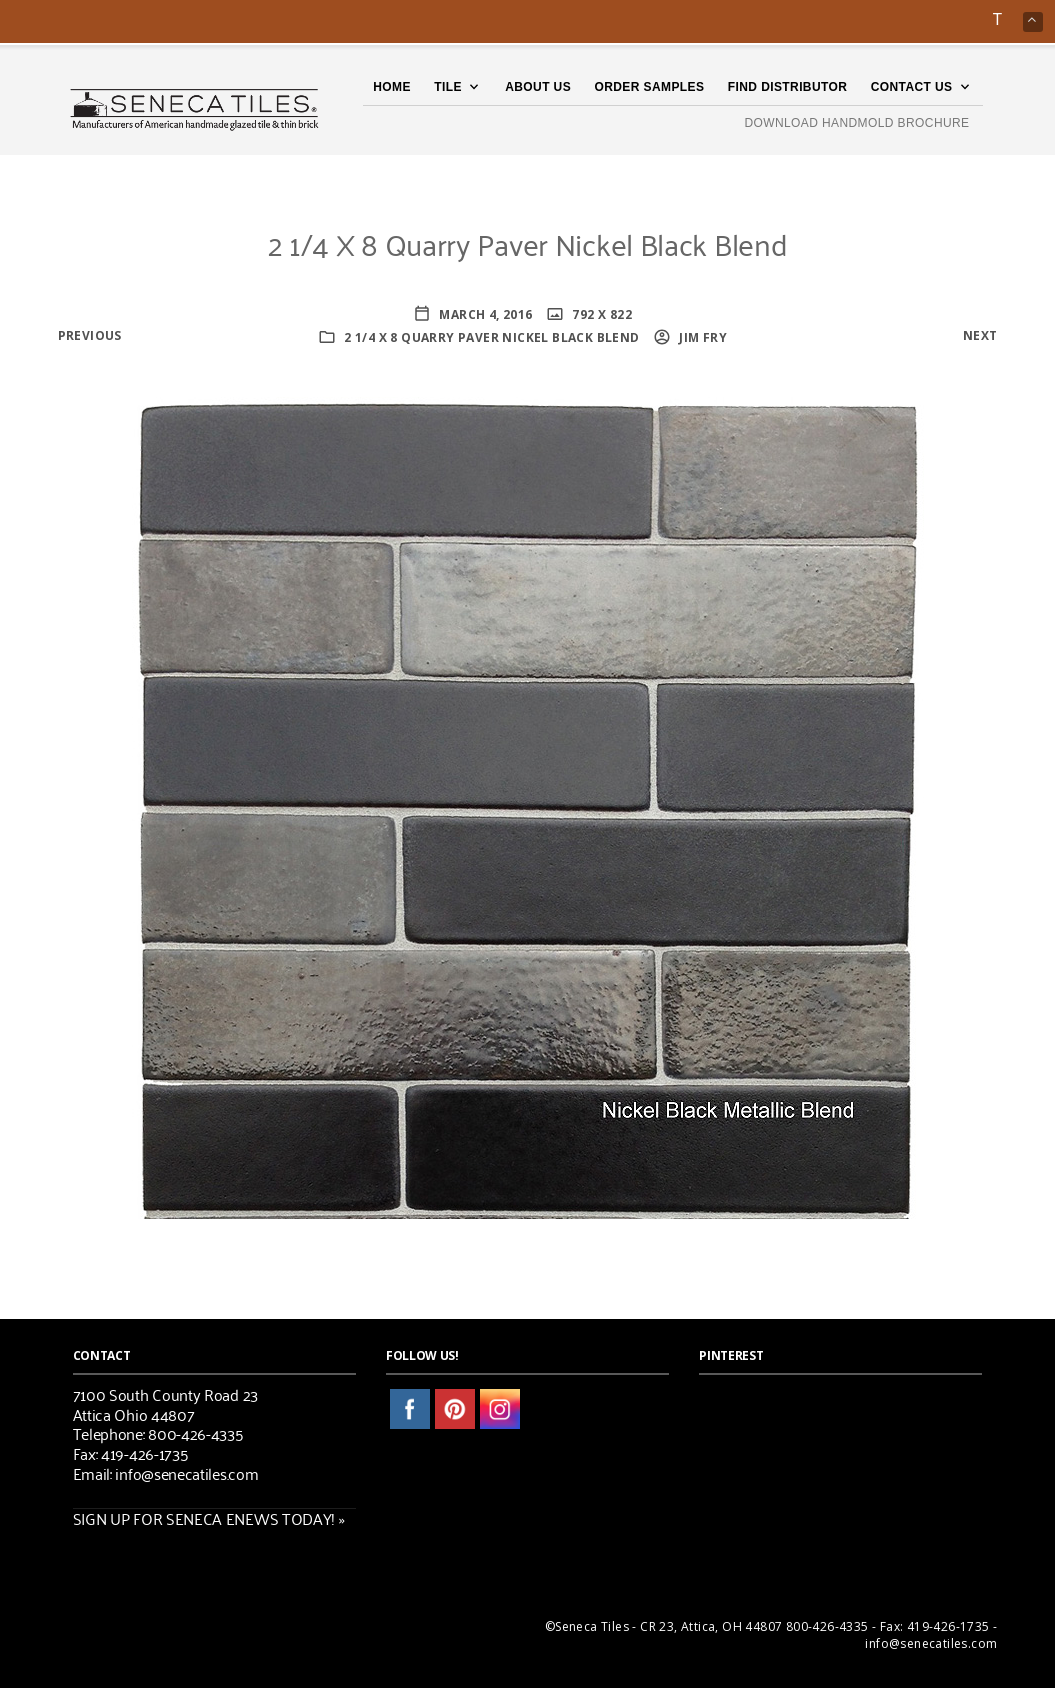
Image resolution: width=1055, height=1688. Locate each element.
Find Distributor (788, 87)
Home (392, 87)
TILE (448, 87)
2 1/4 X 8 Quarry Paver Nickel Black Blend (491, 337)
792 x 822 (600, 314)
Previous (90, 335)
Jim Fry (701, 337)
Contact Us (912, 87)
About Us (538, 87)
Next (980, 335)
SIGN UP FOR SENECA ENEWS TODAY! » (209, 1518)
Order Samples (650, 87)
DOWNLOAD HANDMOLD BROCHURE (856, 123)
